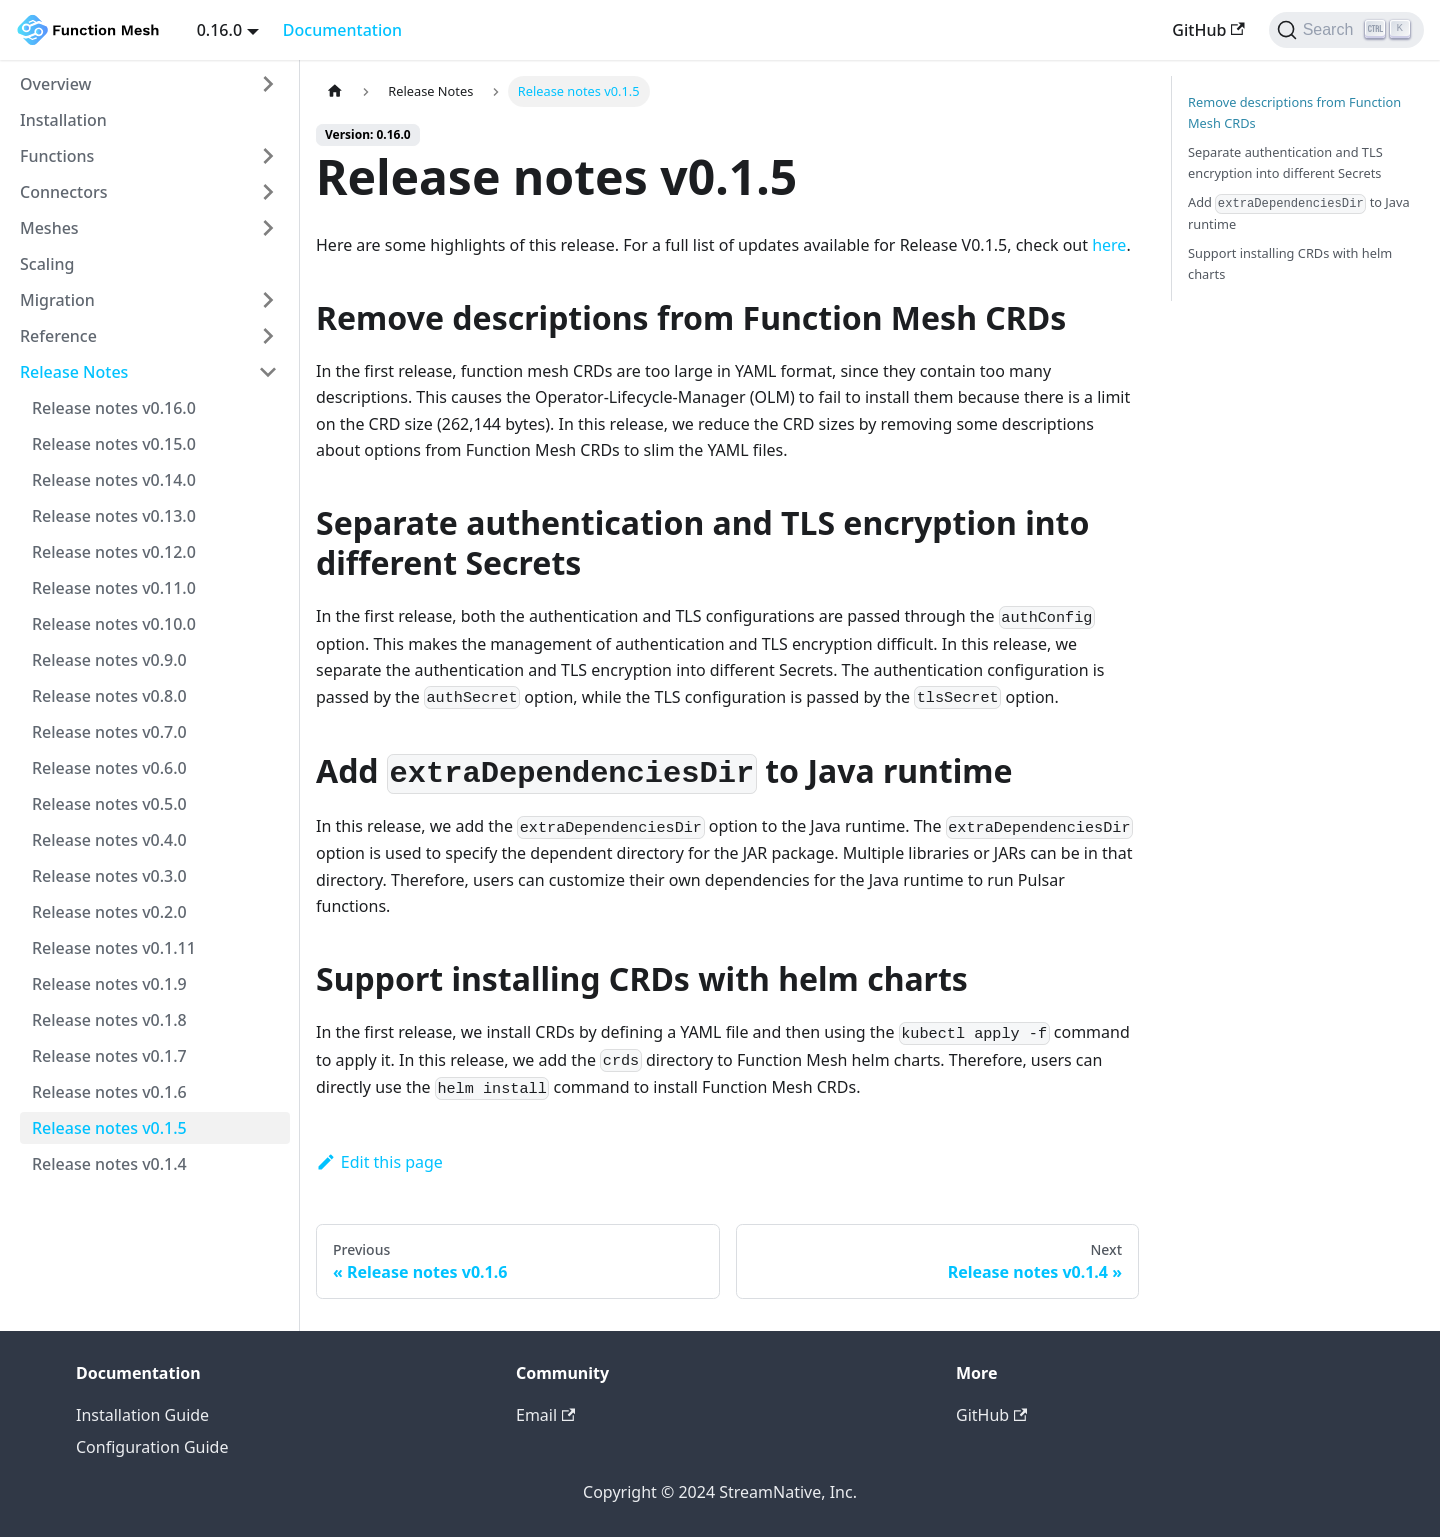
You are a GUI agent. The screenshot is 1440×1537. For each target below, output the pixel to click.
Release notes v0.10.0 (114, 624)
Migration (57, 300)
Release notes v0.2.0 (109, 912)
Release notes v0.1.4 (109, 1164)
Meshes (49, 228)
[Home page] (335, 91)
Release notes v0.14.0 (114, 480)
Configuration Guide (152, 1447)
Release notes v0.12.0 (114, 552)
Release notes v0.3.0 (109, 876)
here (1109, 245)
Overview (55, 84)
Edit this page (379, 1162)
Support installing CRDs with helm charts (1290, 263)
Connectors (64, 192)
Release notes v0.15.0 (114, 444)
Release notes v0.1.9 (109, 984)
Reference (58, 336)
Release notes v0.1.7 (109, 1056)
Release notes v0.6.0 (109, 768)
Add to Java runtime (1299, 213)
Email (545, 1415)
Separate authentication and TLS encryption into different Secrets (1285, 162)
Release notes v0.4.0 (109, 840)
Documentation (342, 30)
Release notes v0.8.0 (109, 696)
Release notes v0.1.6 (109, 1092)
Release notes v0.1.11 (114, 948)
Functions (57, 156)
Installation (63, 120)
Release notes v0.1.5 (109, 1128)
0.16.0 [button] (219, 30)
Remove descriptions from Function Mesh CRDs (1294, 112)
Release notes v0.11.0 (114, 588)
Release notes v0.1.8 (109, 1020)
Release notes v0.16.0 (114, 408)
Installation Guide (142, 1415)
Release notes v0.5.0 (109, 804)
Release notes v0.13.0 (114, 516)
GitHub (1208, 30)
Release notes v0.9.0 (109, 660)
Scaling (47, 264)
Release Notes (74, 372)
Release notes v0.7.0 (109, 732)
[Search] (1346, 30)
